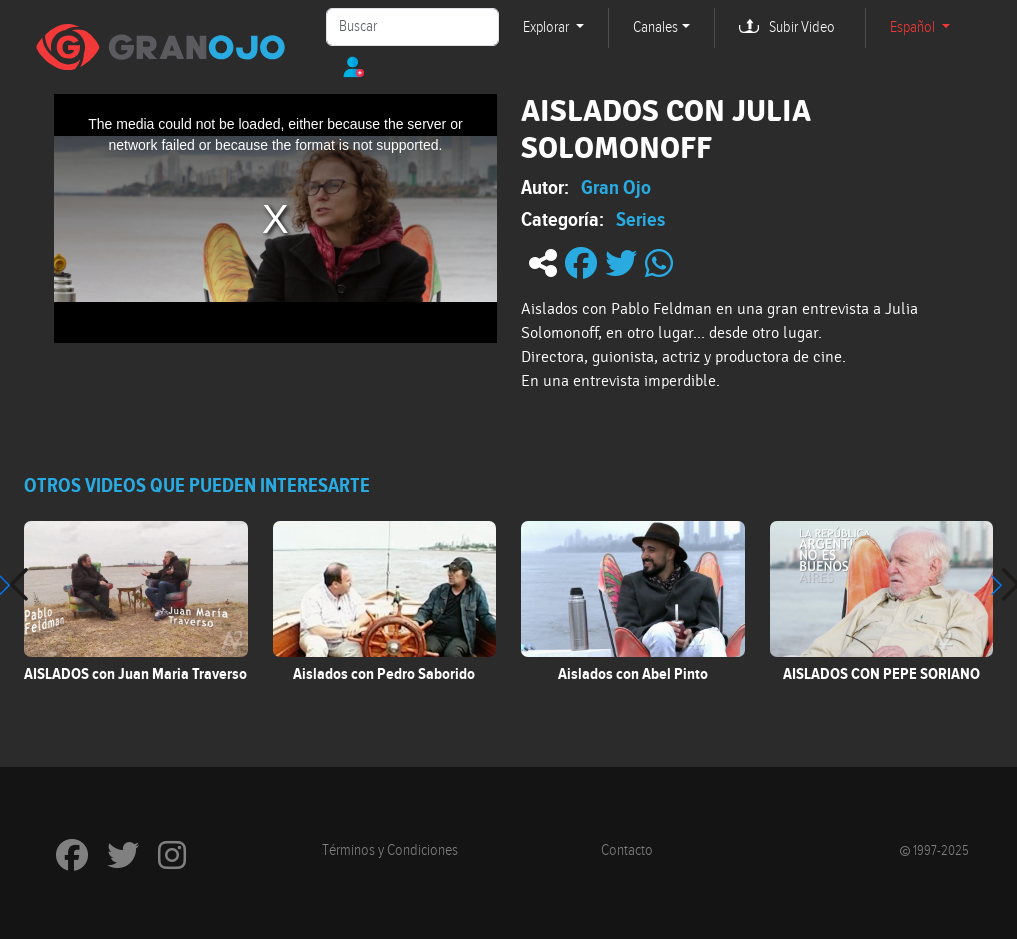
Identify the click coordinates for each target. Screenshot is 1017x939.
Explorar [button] (547, 27)
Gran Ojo (616, 187)
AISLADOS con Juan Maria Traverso (135, 674)
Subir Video (802, 27)
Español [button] (914, 27)
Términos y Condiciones (390, 850)
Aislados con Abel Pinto (633, 674)
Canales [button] (655, 27)
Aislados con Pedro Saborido (384, 674)
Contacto (627, 850)
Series (640, 219)
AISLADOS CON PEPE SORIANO (881, 674)
